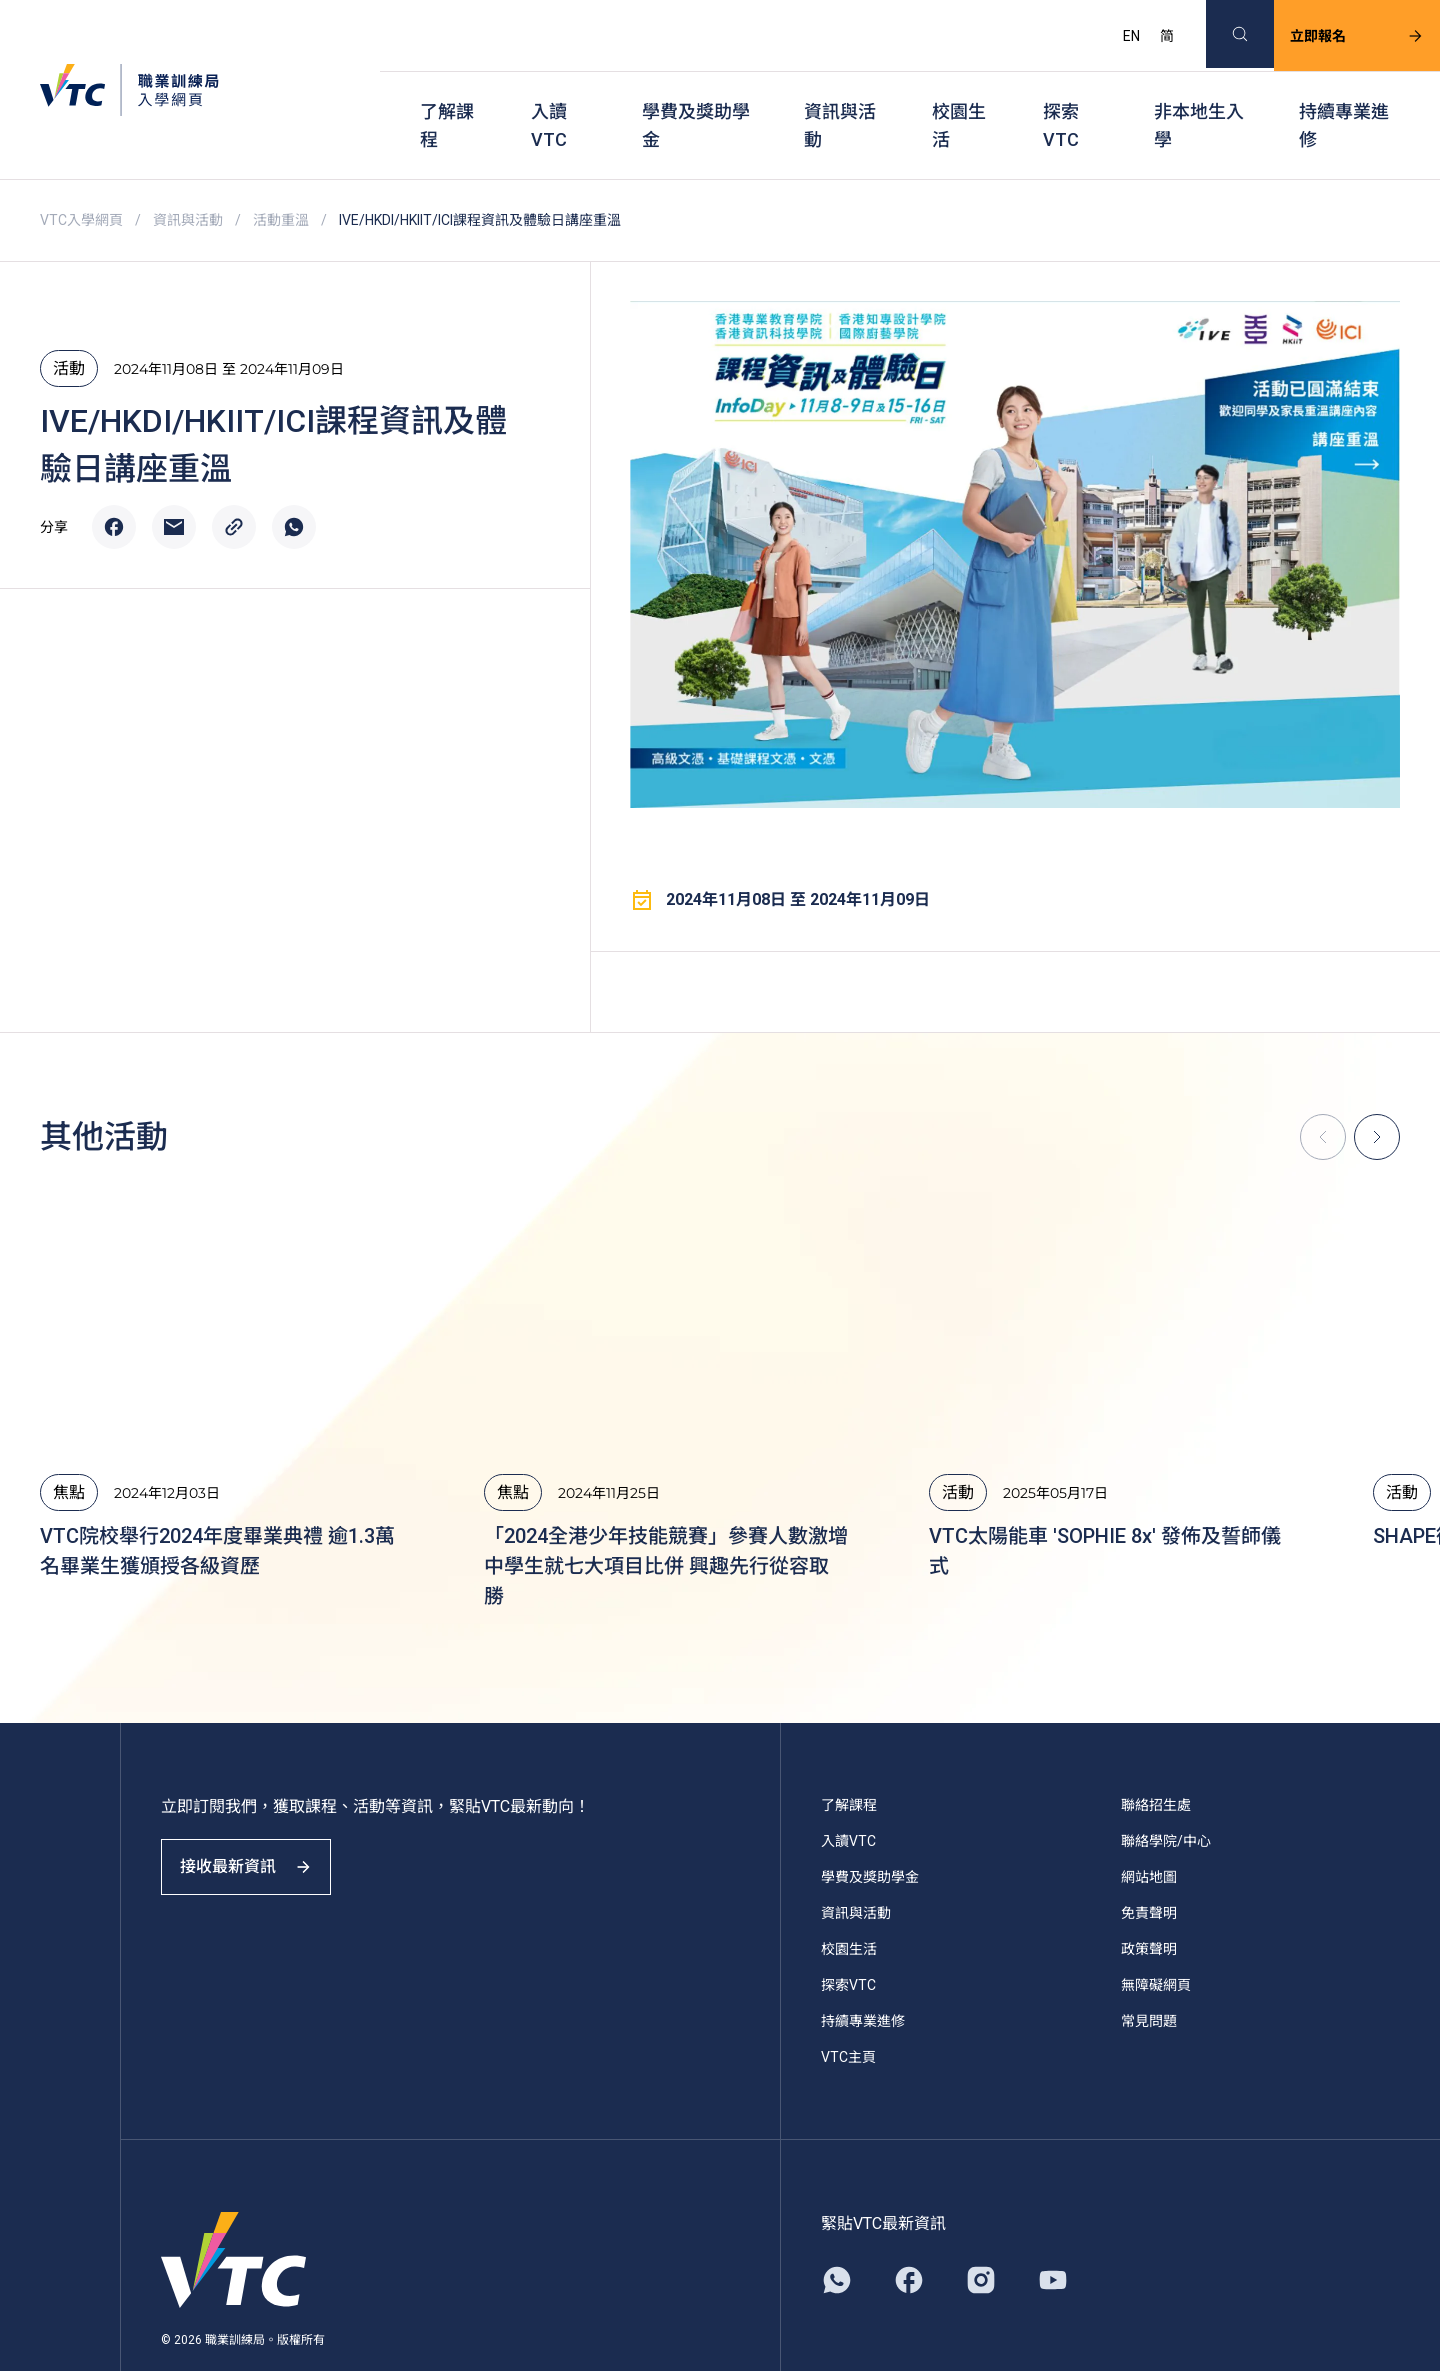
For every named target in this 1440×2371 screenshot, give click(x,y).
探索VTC (1061, 90)
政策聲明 (1149, 1899)
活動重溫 (281, 170)
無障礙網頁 (1156, 1935)
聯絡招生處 (1156, 1755)
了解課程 (447, 90)
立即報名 (1333, 26)
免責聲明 (1149, 1863)
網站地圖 (1149, 1827)
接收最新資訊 (260, 1834)
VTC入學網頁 (81, 170)
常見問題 (1149, 1971)
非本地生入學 (1199, 90)
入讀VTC (549, 90)
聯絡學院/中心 (1166, 1791)
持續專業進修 (1344, 90)
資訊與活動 (840, 90)
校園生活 (959, 90)
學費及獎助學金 (696, 90)
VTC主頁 (848, 2007)
